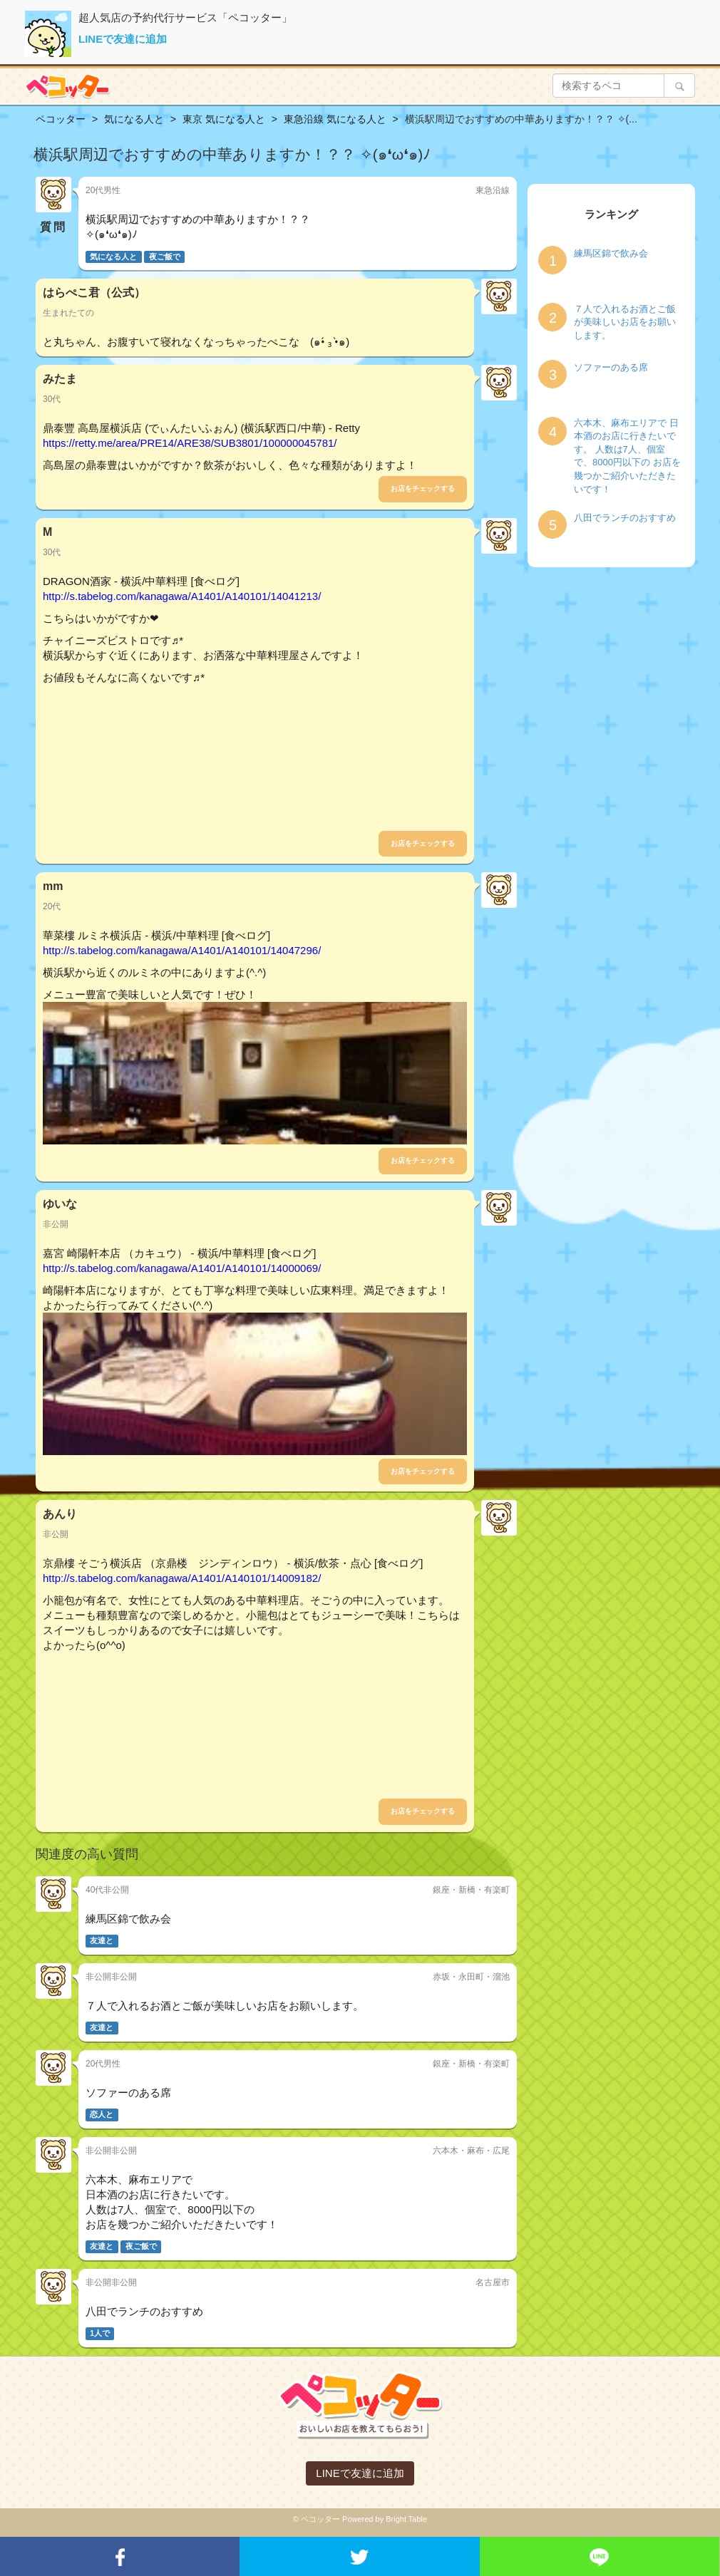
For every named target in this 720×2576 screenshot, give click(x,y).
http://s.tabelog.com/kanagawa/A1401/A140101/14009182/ (182, 1578)
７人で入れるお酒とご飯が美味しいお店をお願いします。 (625, 322)
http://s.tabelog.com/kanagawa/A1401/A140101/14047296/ (182, 950)
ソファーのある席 (611, 367)
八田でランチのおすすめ (625, 517)
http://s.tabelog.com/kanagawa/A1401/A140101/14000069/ (182, 1268)
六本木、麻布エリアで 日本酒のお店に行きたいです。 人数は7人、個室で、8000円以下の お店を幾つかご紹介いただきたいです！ (627, 456)
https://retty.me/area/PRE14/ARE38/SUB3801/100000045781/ (190, 443)
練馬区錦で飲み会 (611, 253)
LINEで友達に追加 (122, 39)
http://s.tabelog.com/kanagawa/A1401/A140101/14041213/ (182, 596)
